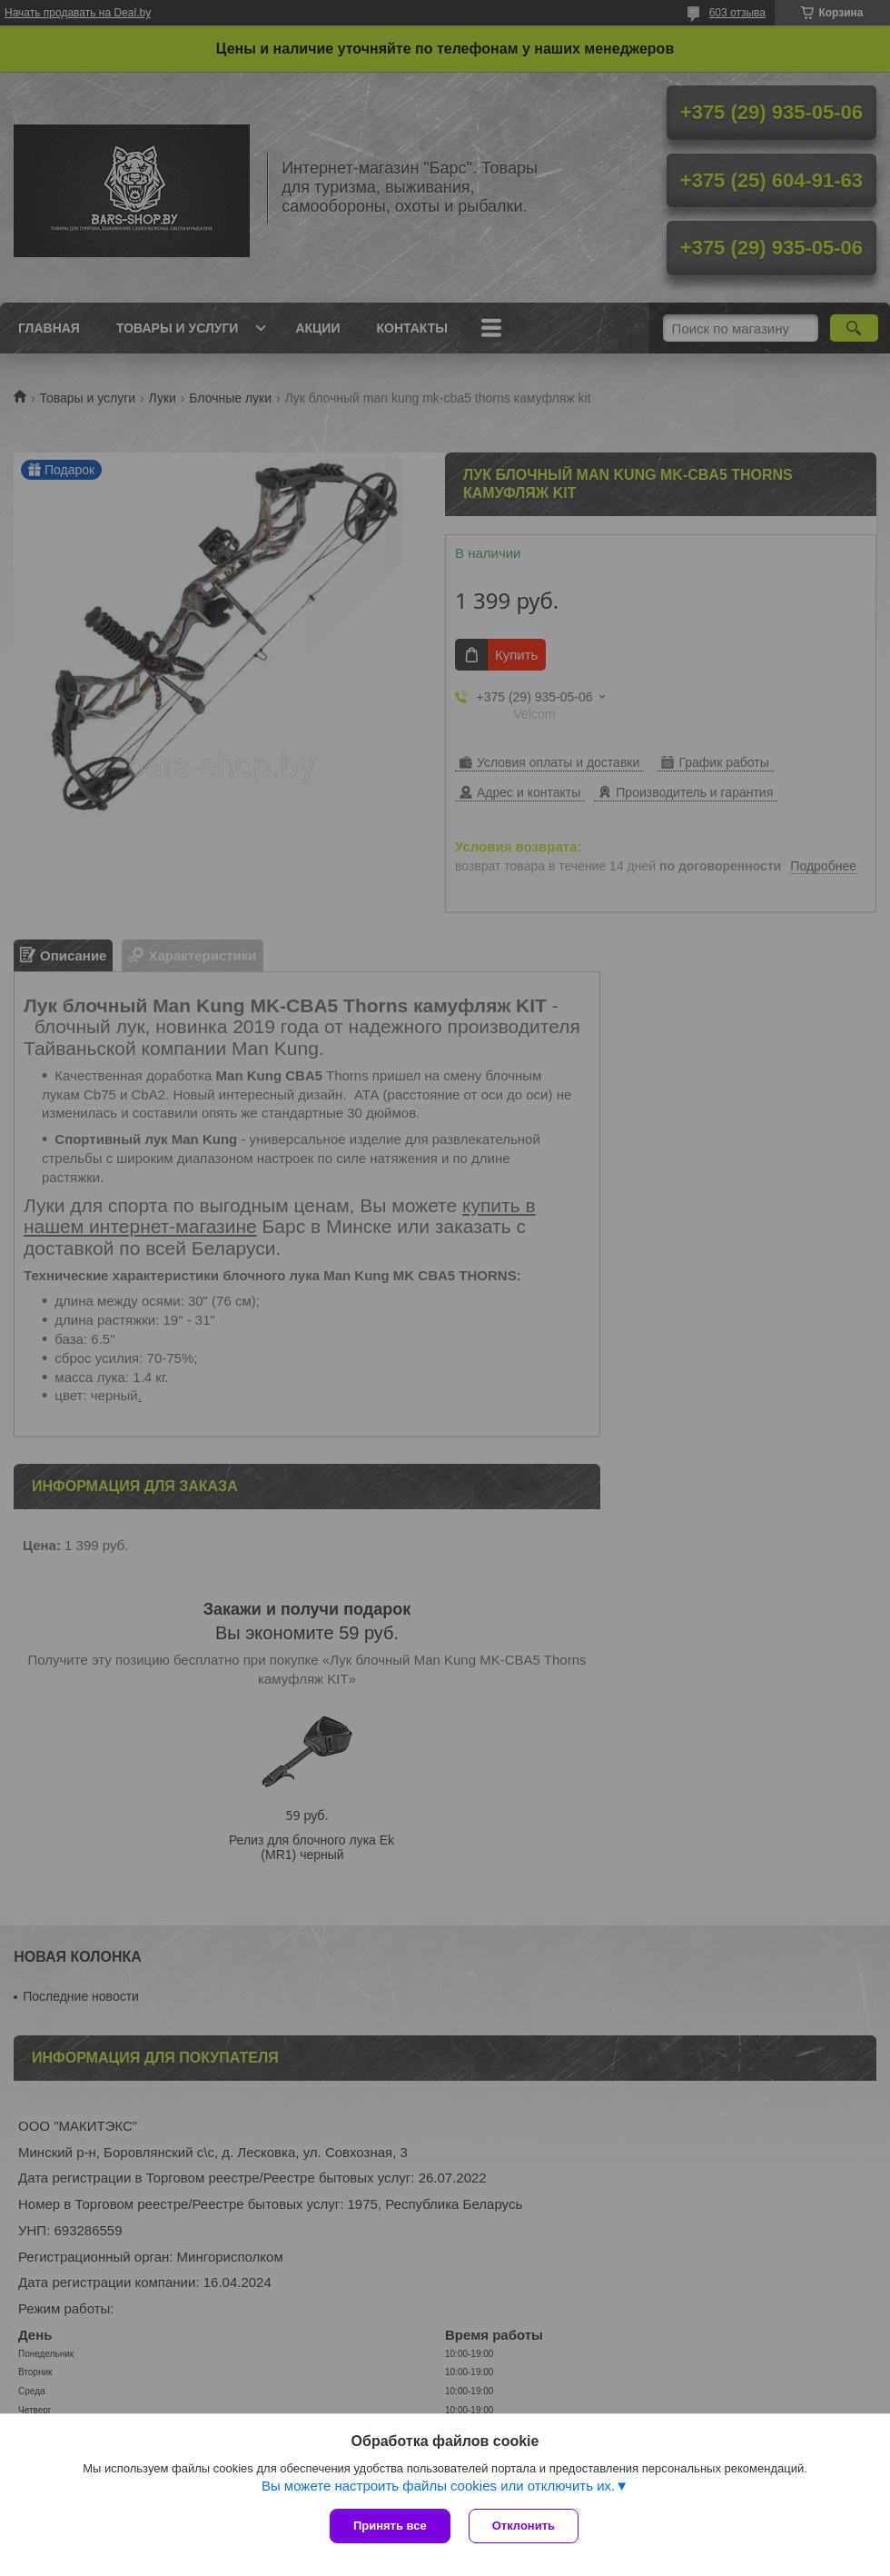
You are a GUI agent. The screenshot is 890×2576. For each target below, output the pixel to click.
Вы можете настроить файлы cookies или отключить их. (438, 2485)
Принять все (390, 2525)
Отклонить (523, 2525)
